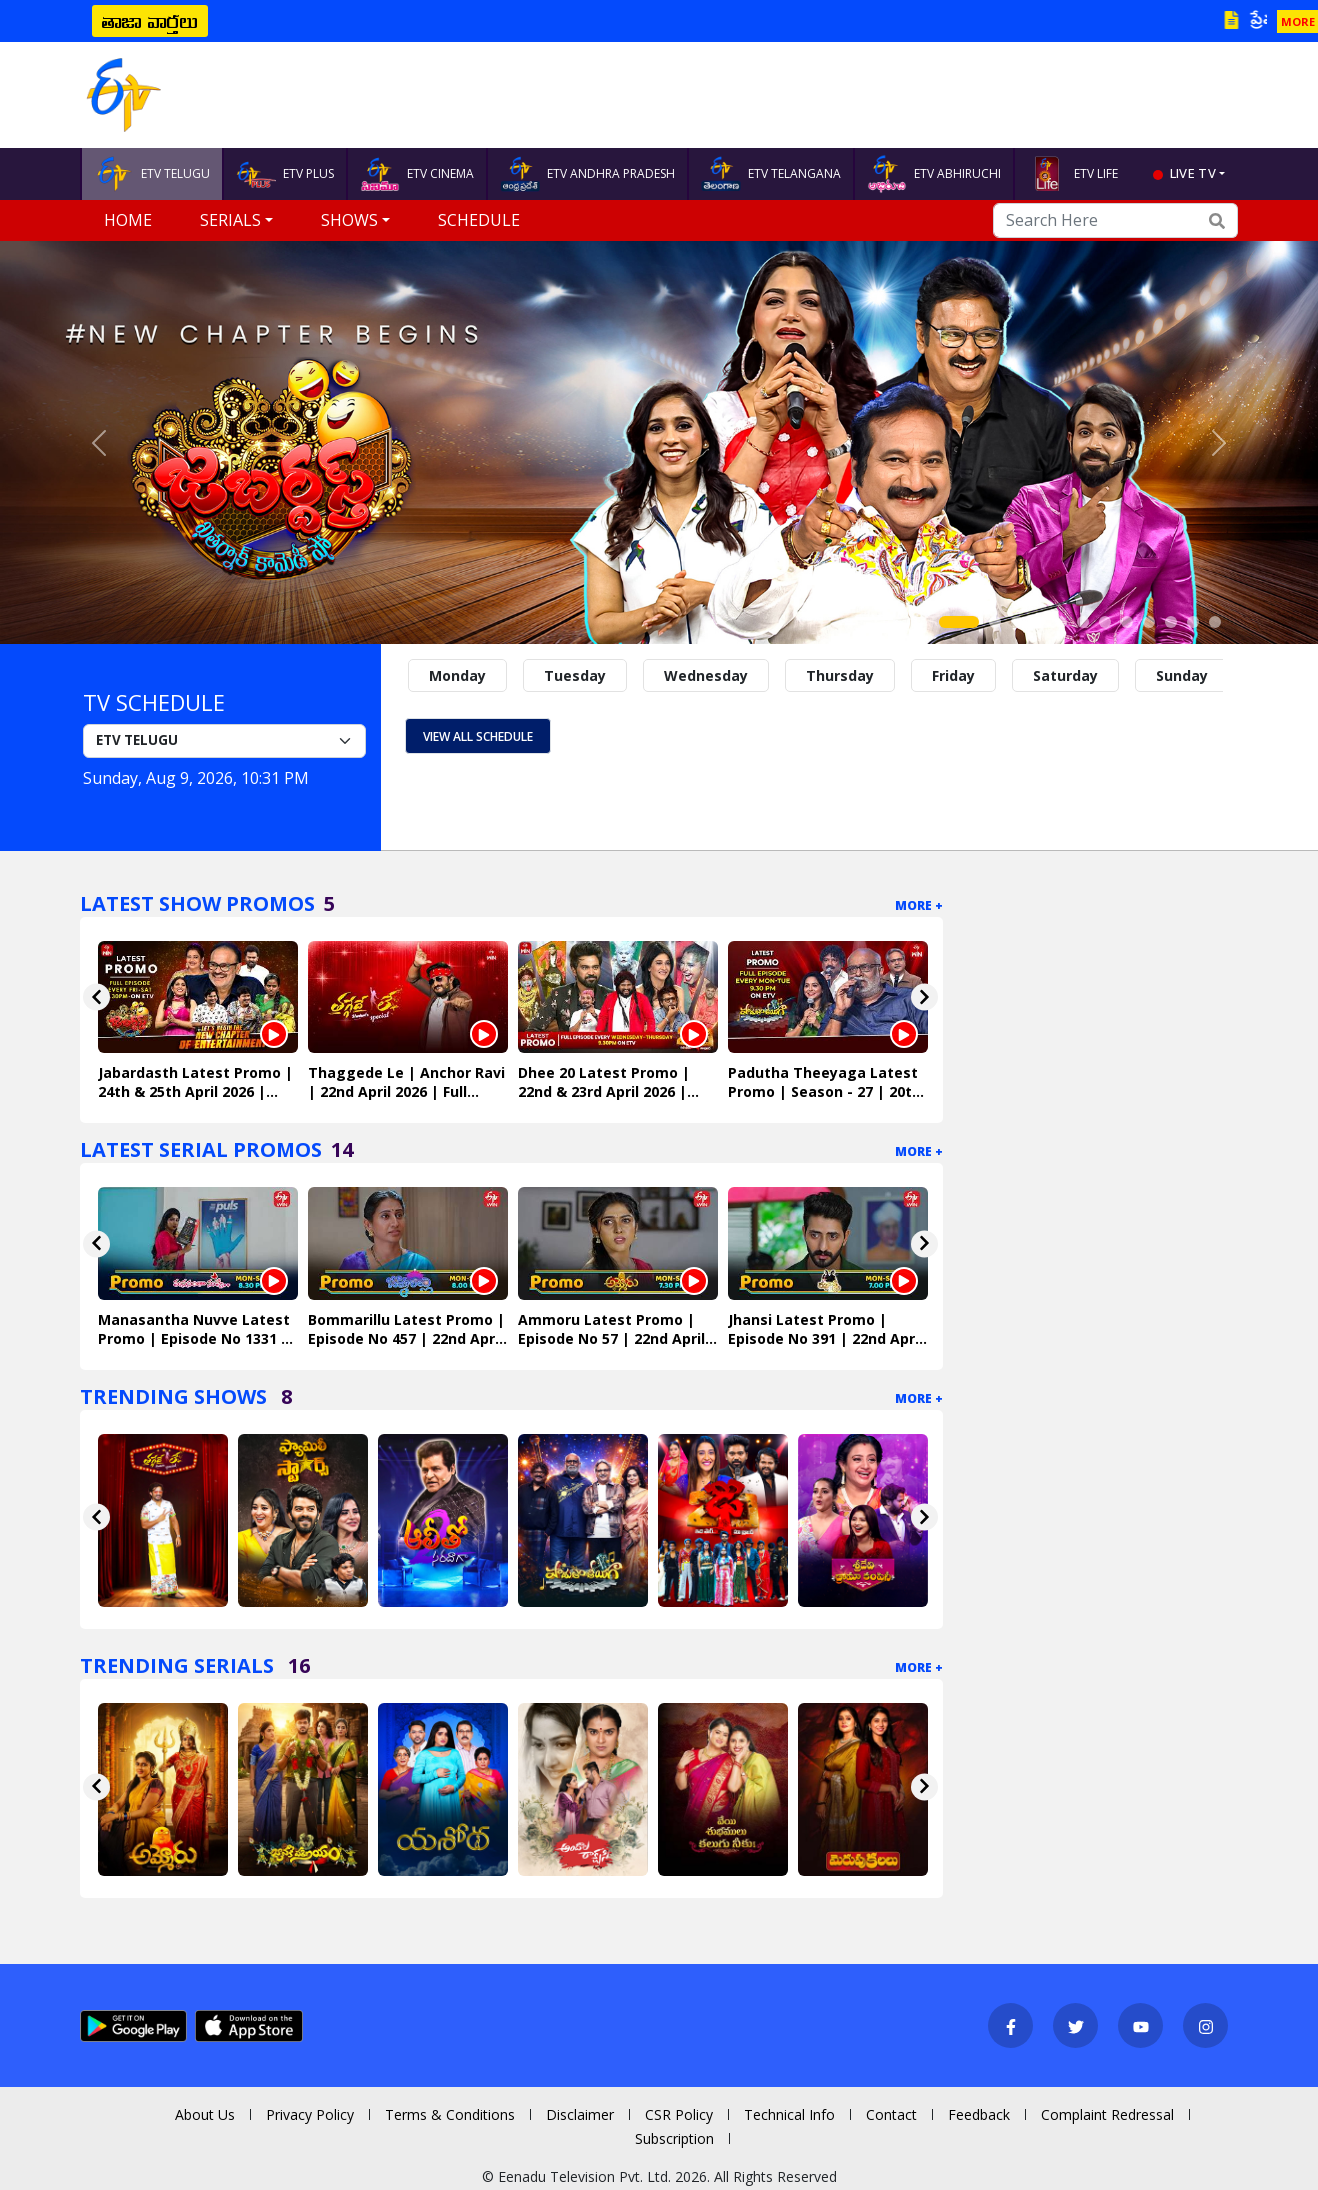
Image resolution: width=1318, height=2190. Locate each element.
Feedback (979, 2114)
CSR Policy (679, 2114)
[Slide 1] (959, 622)
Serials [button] (230, 220)
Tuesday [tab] (575, 675)
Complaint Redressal (1107, 2114)
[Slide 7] (1105, 622)
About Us (205, 2114)
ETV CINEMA (417, 174)
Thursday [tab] (840, 675)
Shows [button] (349, 220)
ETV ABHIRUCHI (934, 174)
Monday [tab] (457, 675)
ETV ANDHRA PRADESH (587, 174)
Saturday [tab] (1065, 675)
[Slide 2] (995, 622)
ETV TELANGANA (771, 174)
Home (128, 220)
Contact (891, 2114)
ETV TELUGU (152, 174)
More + (919, 905)
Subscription (674, 2138)
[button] (99, 442)
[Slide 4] (1039, 622)
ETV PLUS (285, 174)
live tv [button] (1193, 173)
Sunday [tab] (1182, 675)
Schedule (479, 220)
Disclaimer (580, 2114)
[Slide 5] (1061, 622)
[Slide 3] (1017, 622)
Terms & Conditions (450, 2114)
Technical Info (789, 2114)
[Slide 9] (1149, 622)
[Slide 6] (1083, 622)
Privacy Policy (310, 2114)
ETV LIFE (1072, 174)
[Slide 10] (1171, 622)
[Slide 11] (1193, 622)
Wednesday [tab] (706, 675)
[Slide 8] (1127, 622)
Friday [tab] (953, 675)
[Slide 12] (1215, 622)
